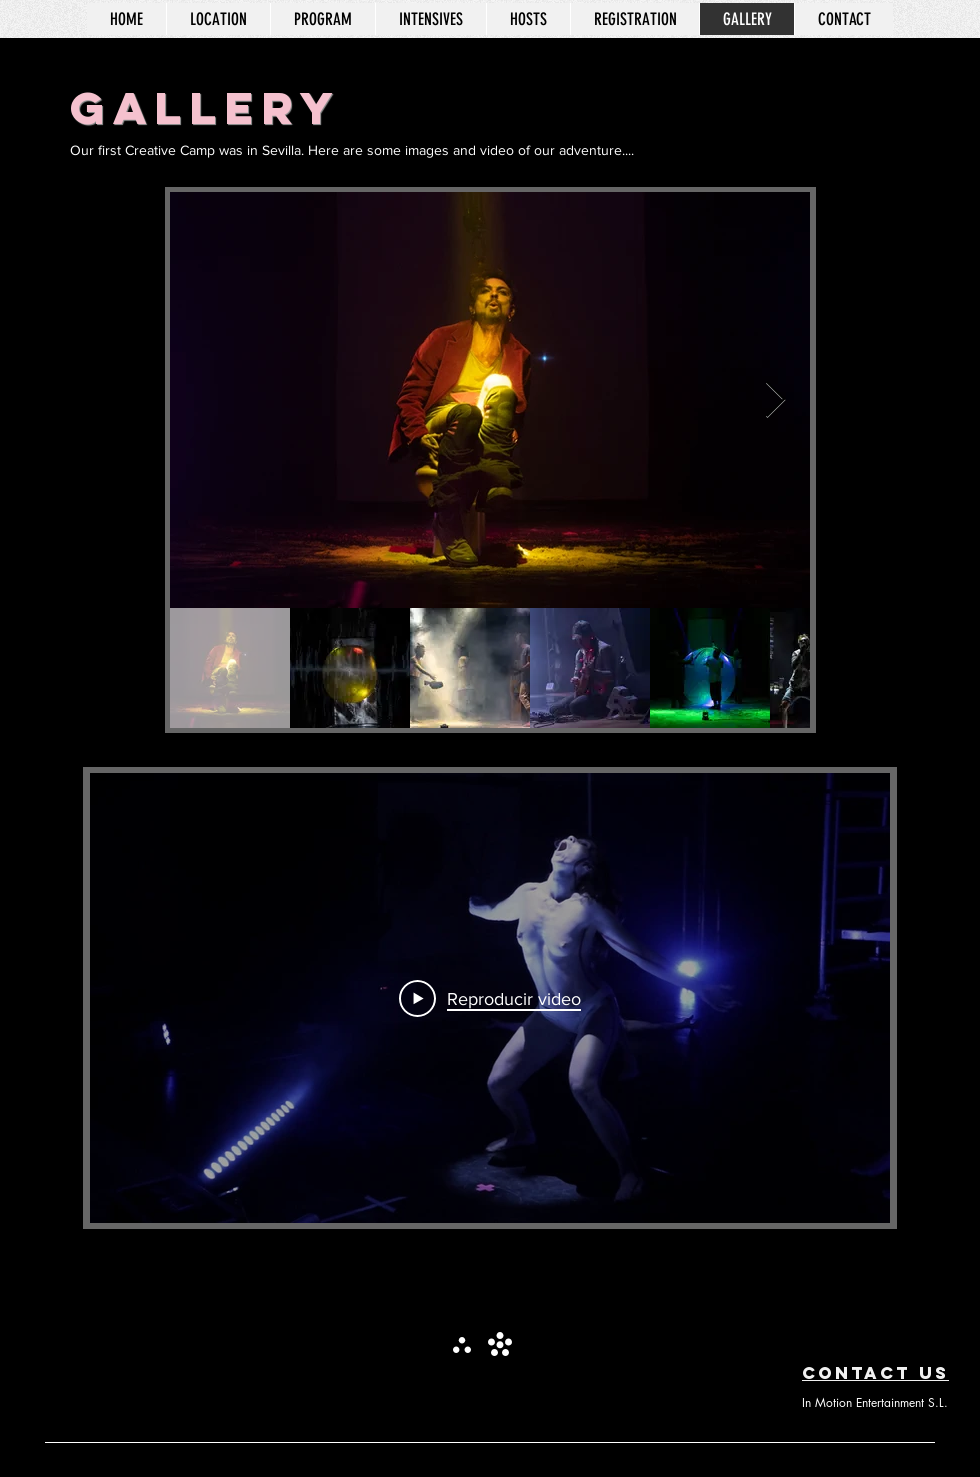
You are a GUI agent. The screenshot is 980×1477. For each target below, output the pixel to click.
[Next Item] (775, 400)
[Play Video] (490, 998)
